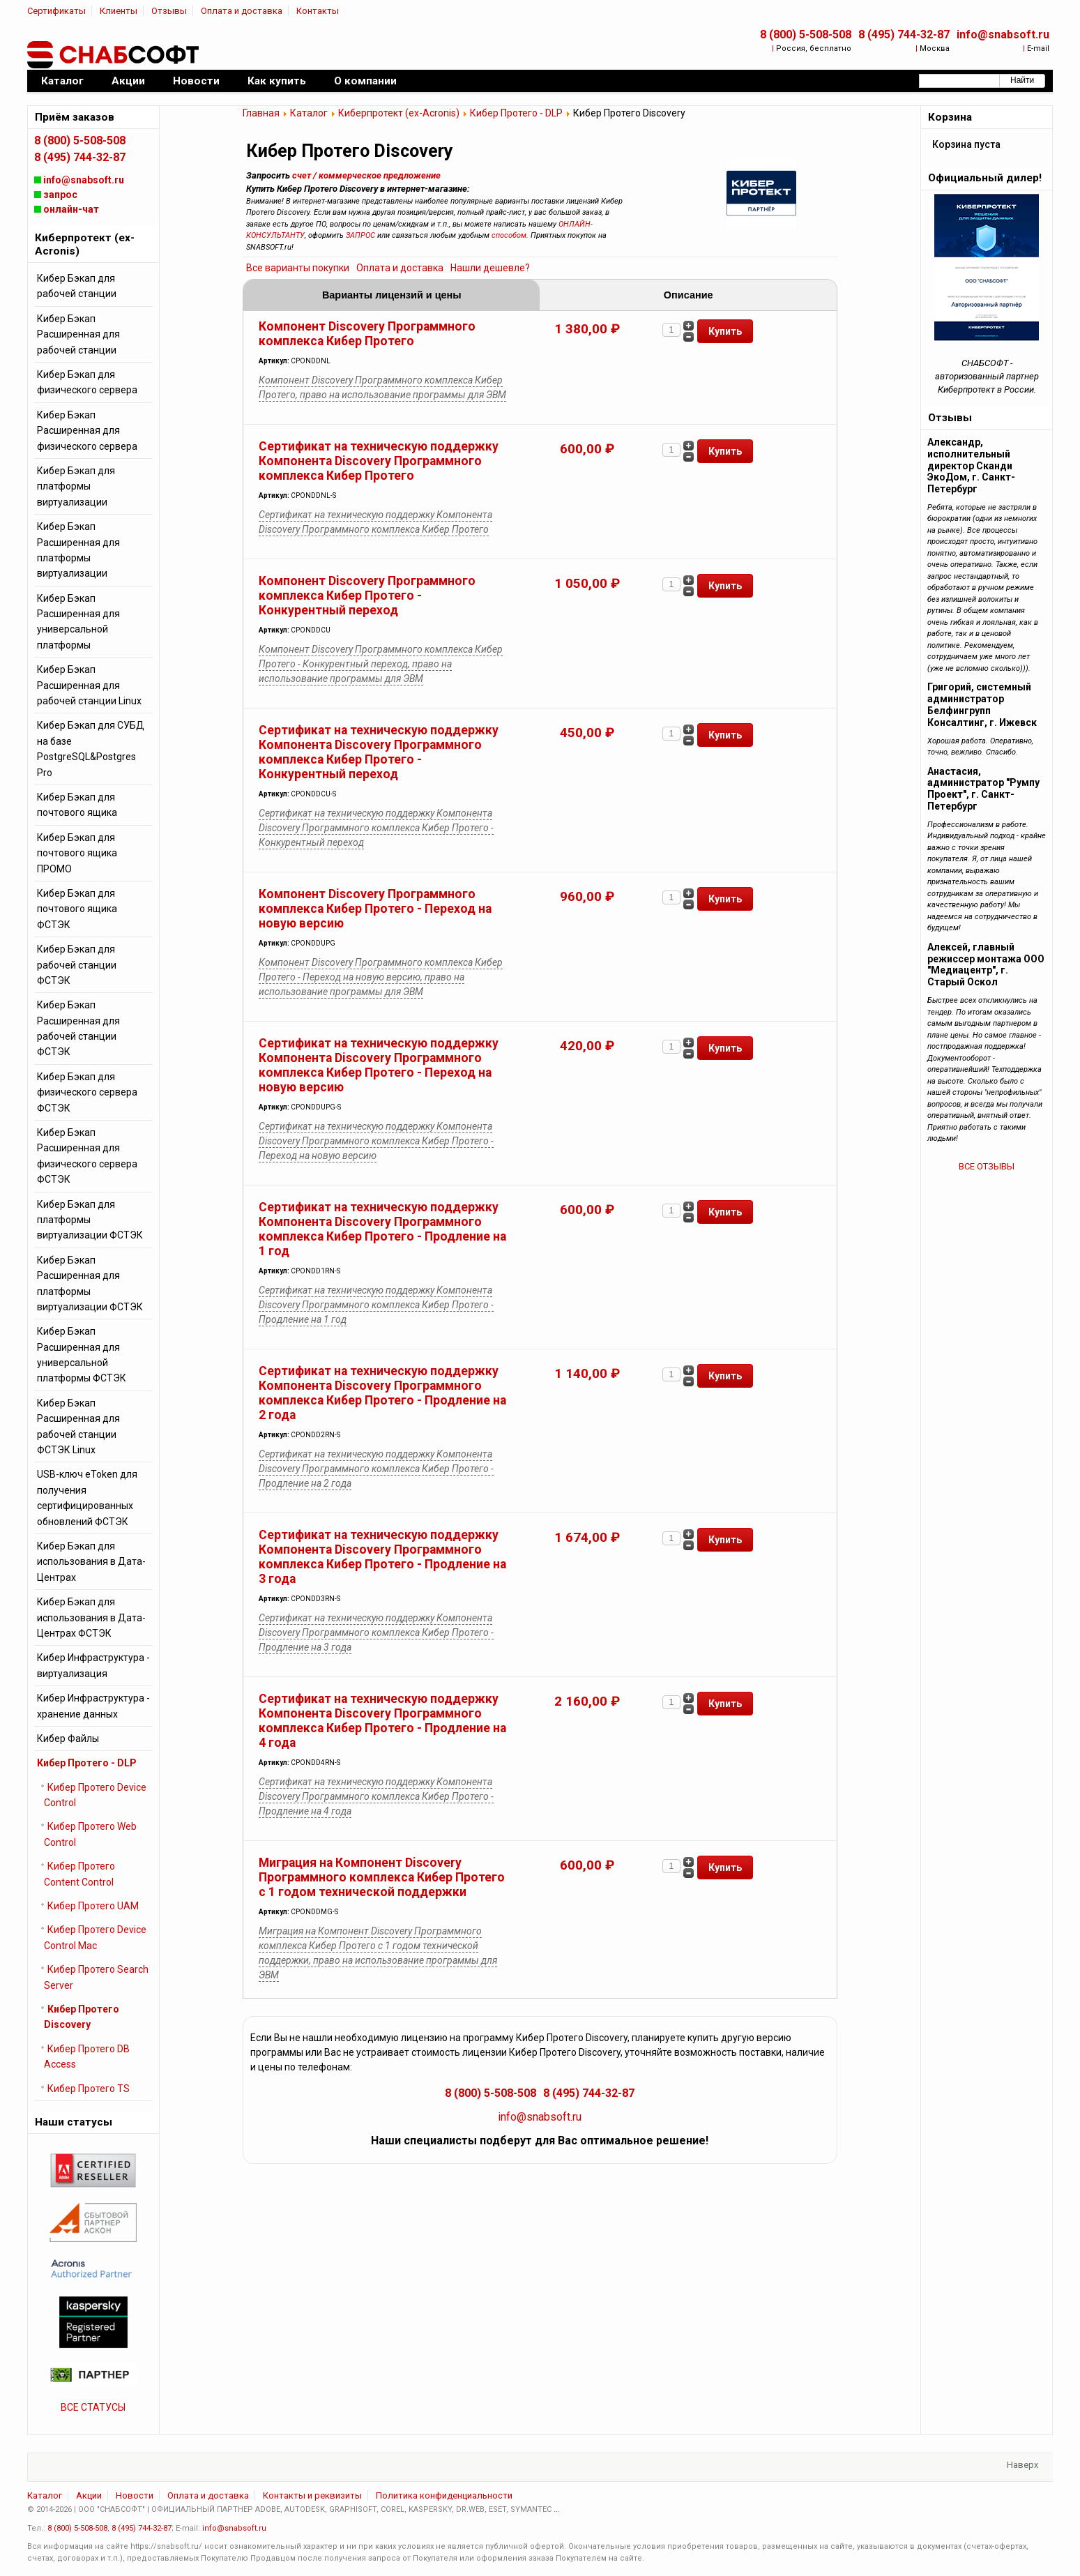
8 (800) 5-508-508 (805, 34)
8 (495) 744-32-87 (904, 34)
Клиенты (118, 11)
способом (509, 235)
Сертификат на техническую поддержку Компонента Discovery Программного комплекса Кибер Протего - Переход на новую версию (379, 1065)
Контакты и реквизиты (312, 2495)
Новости (134, 2495)
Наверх (1022, 2465)
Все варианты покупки (297, 267)
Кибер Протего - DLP (516, 113)
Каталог (309, 113)
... (557, 2509)
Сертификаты (56, 11)
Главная (261, 113)
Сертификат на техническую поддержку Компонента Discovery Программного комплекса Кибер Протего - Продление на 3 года (382, 1557)
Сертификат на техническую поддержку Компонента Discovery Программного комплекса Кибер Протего (379, 461)
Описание (688, 295)
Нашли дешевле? (490, 267)
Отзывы (169, 11)
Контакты (317, 11)
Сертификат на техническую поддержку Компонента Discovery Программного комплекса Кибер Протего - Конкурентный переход (379, 752)
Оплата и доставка (241, 11)
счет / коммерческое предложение (366, 175)
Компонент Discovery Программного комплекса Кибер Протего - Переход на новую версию (375, 908)
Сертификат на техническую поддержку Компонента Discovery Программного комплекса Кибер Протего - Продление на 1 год (382, 1229)
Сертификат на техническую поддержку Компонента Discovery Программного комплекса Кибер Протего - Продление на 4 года (382, 1721)
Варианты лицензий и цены (392, 295)
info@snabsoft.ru (1003, 34)
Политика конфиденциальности (444, 2495)
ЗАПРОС (360, 235)
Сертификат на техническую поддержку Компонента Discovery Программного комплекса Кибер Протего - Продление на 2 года (382, 1393)
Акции (89, 2495)
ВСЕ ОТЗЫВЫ (986, 1166)
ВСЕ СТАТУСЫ (93, 2407)
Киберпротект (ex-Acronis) (398, 113)
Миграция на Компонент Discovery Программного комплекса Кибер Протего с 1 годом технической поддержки (382, 1877)
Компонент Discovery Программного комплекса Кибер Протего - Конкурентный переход (367, 595)
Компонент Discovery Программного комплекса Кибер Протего (367, 333)
